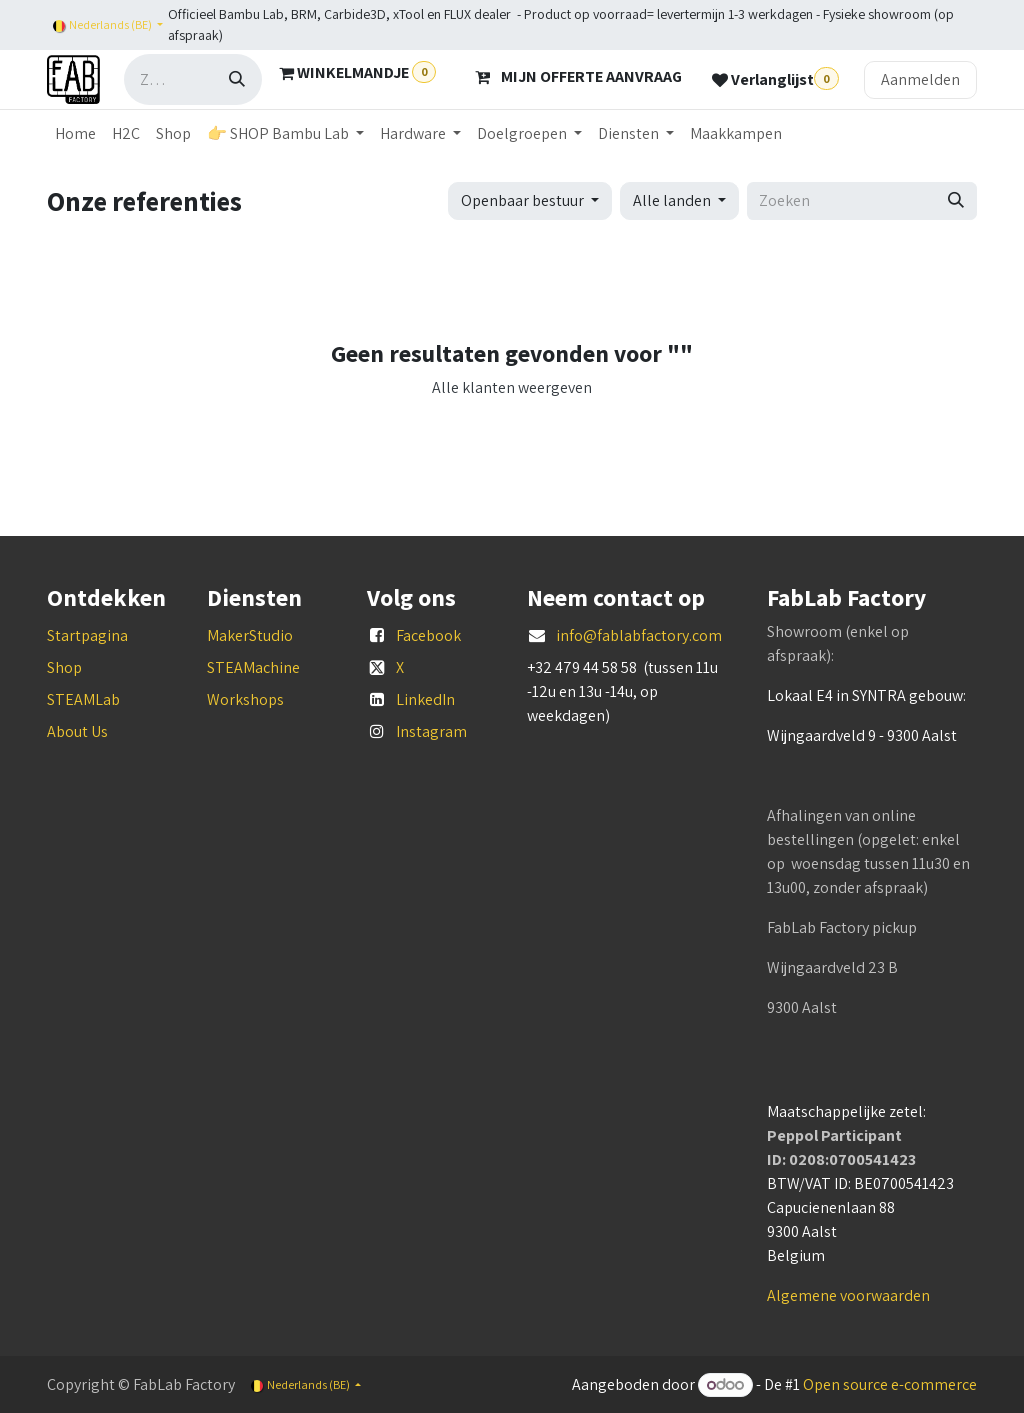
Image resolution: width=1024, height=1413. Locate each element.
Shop (64, 667)
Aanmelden (920, 79)
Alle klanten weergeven (512, 387)
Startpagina (87, 635)
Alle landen (672, 200)
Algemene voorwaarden (848, 1295)
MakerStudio (250, 635)
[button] (530, 201)
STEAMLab (83, 699)
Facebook (428, 635)
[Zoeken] (237, 79)
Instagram (431, 731)
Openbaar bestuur (522, 200)
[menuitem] (75, 134)
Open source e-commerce (890, 1384)
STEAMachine (253, 667)
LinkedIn (425, 699)
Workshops (245, 699)
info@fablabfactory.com (639, 635)
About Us (77, 731)
